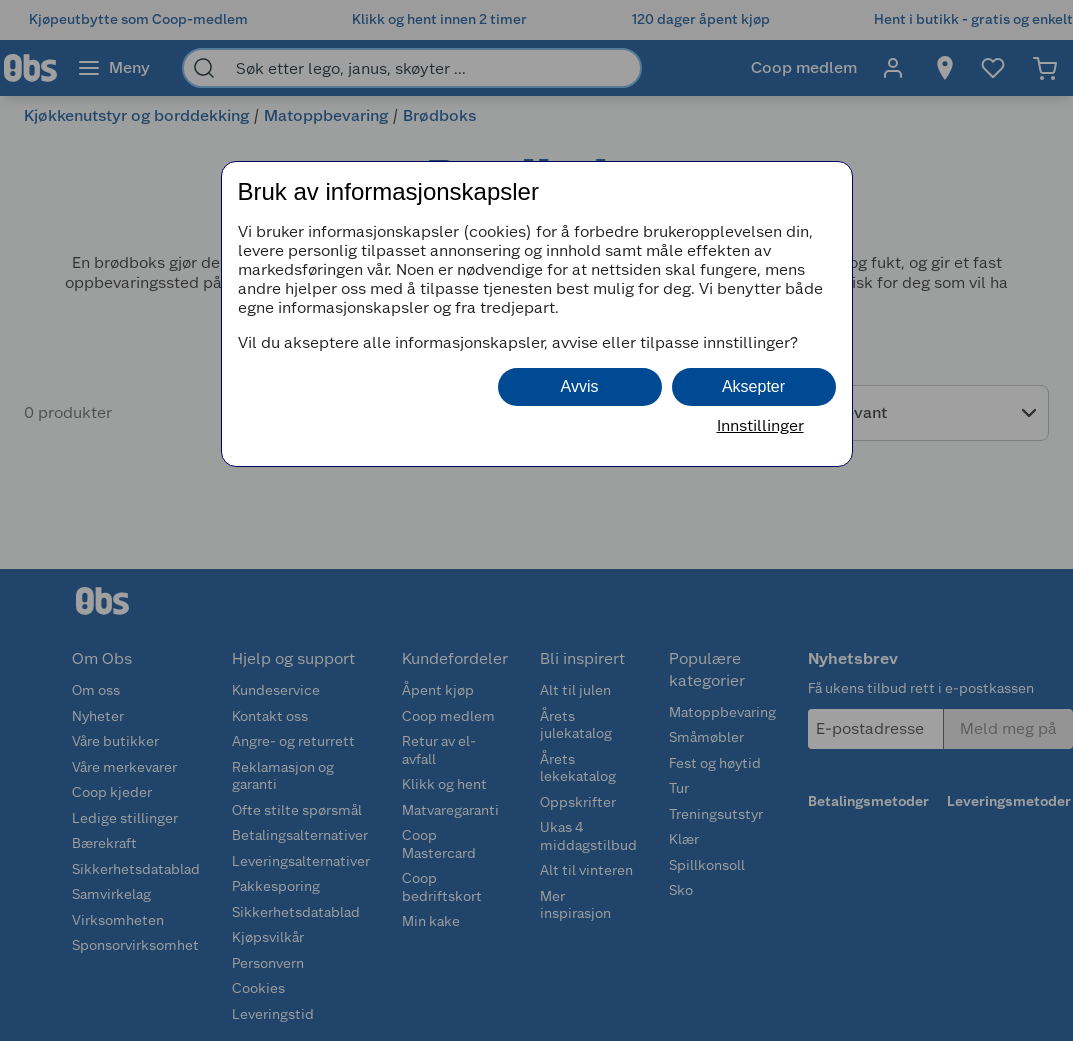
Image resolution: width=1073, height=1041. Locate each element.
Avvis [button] (580, 386)
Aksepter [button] (753, 386)
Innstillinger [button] (760, 425)
